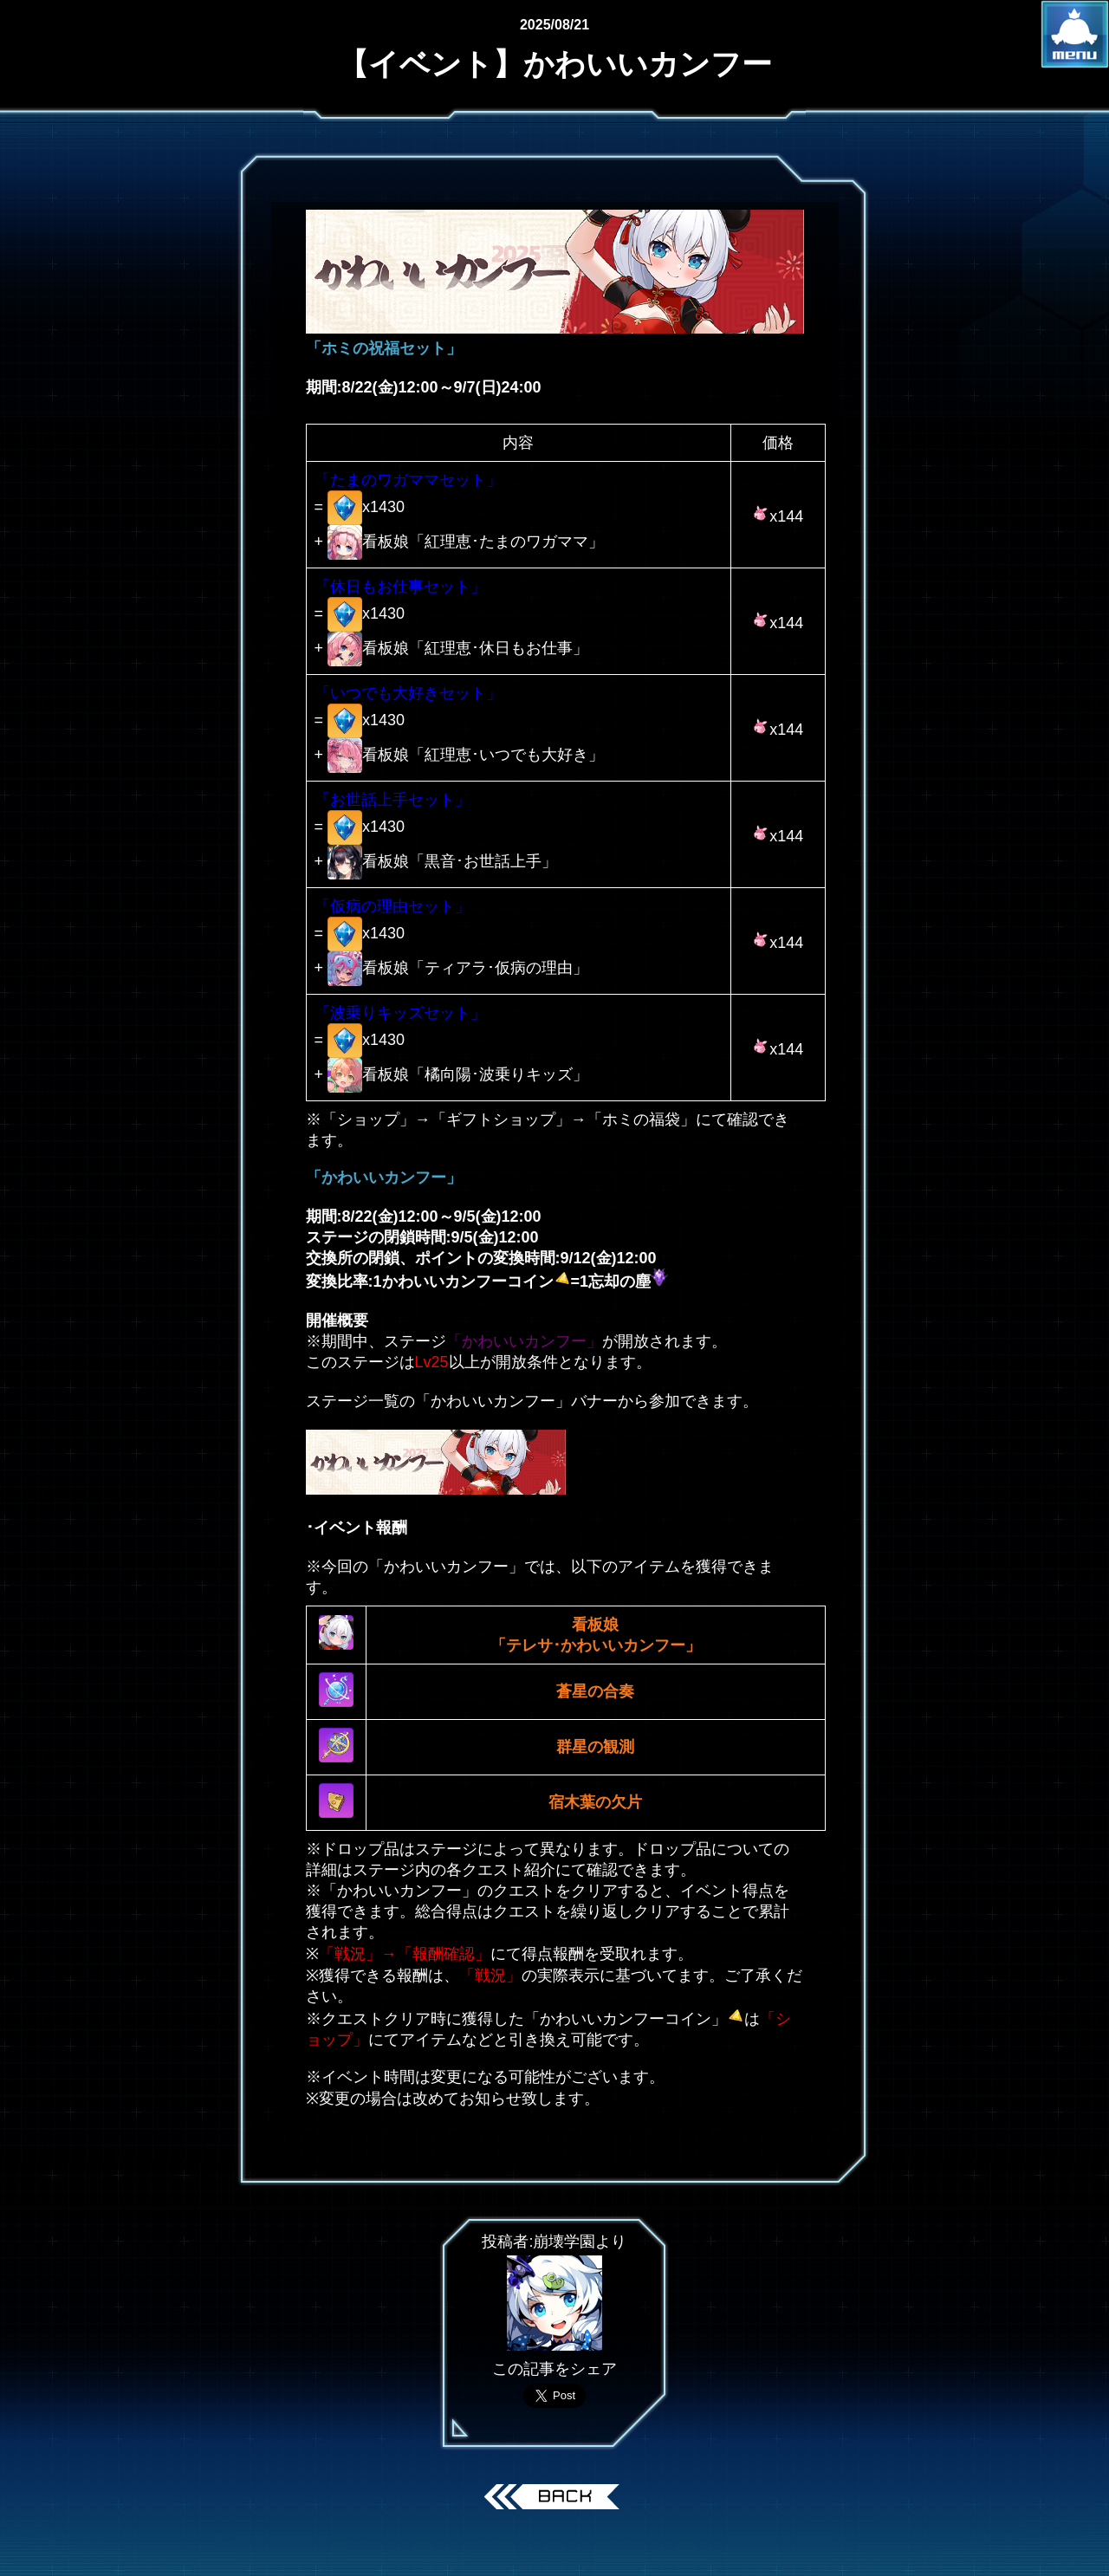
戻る (555, 2499)
